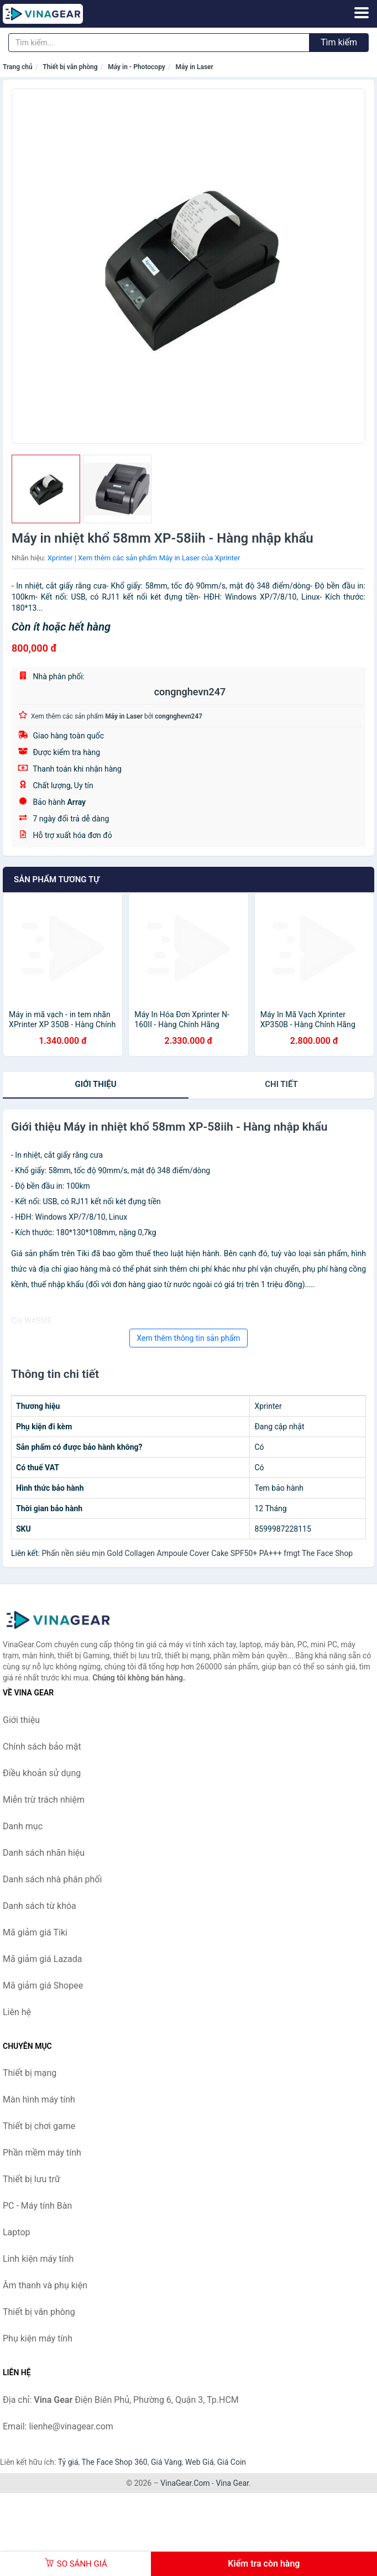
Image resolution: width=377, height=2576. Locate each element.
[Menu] (361, 12)
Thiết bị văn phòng (70, 67)
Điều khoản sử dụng (42, 1773)
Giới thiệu (95, 1084)
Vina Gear (232, 2483)
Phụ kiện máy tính (37, 2338)
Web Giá (199, 2462)
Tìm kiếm (339, 42)
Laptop (16, 2232)
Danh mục (23, 1826)
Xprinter (60, 558)
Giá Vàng (166, 2462)
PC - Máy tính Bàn (37, 2205)
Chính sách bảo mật (42, 1746)
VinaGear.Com (185, 2483)
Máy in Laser (194, 67)
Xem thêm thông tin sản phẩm (188, 1338)
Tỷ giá (68, 2462)
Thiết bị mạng (29, 2073)
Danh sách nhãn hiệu (44, 1853)
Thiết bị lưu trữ (31, 2179)
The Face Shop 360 (114, 2462)
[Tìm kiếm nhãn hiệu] (159, 42)
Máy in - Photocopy (136, 67)
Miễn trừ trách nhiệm (44, 1799)
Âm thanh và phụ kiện (45, 2285)
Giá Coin (231, 2462)
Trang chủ (18, 67)
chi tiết (281, 1084)
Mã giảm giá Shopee (43, 1985)
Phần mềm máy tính (42, 2152)
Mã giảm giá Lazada (42, 1959)
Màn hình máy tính (39, 2099)
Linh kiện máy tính (38, 2259)
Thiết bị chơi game (39, 2126)
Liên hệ (17, 2012)
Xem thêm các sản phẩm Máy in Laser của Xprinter (159, 558)
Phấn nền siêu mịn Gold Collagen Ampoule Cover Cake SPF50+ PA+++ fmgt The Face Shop (197, 1553)
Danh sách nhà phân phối (52, 1879)
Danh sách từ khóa (39, 1906)
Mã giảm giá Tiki (35, 1932)
